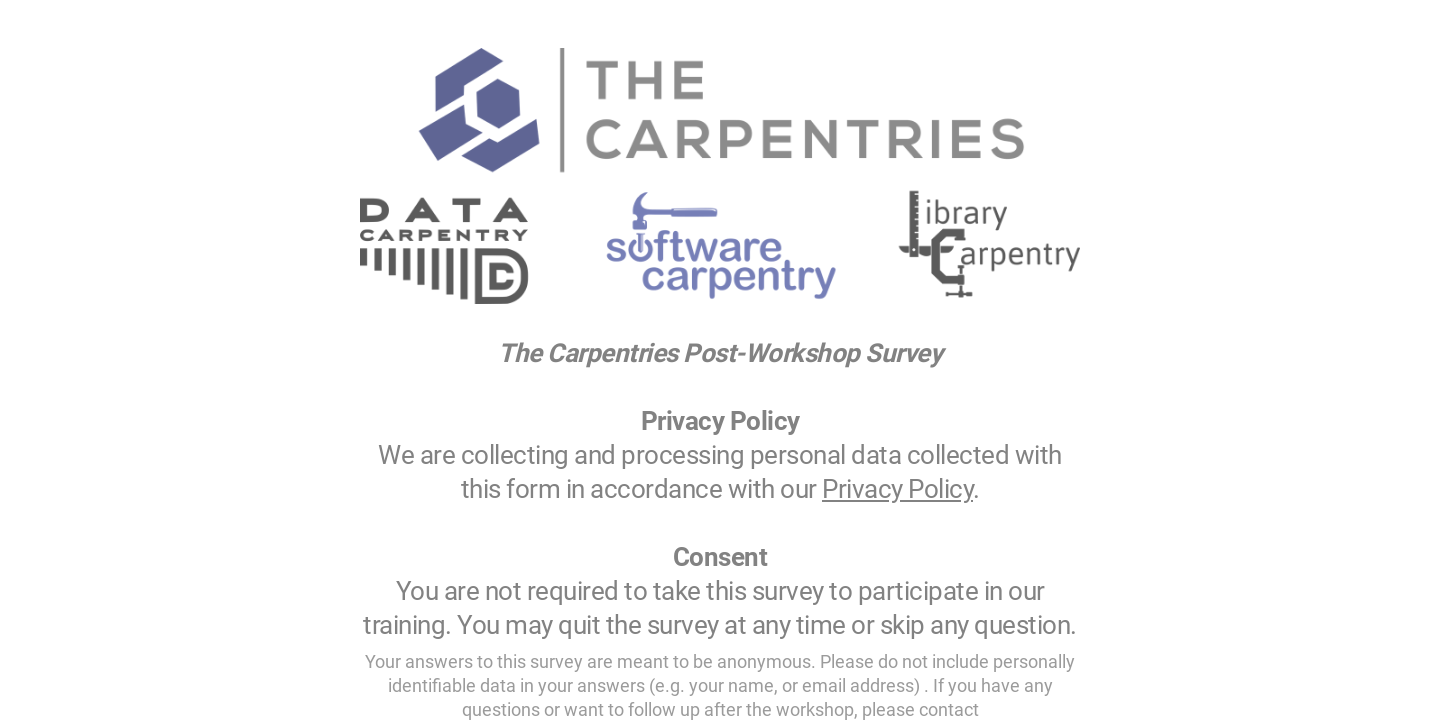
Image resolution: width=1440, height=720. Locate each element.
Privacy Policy (897, 489)
